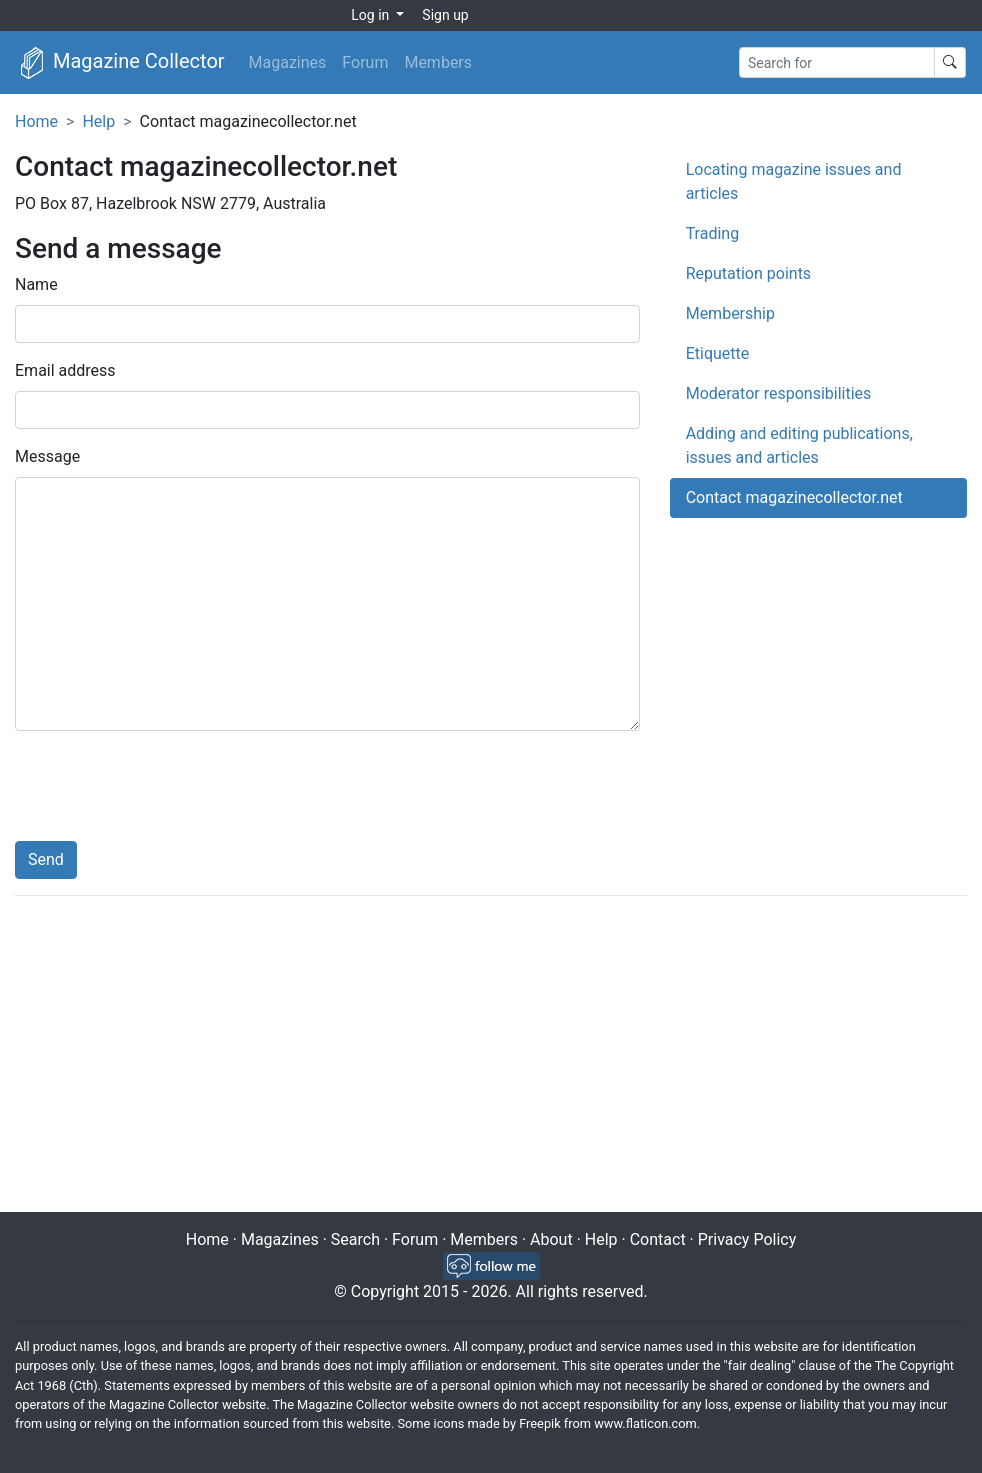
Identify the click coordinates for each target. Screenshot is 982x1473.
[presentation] (167, 786)
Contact (658, 1239)
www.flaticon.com (645, 1423)
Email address (65, 370)
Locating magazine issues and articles (794, 181)
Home (36, 121)
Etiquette (718, 353)
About (551, 1239)
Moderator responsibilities (779, 393)
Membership (730, 313)
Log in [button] (371, 15)
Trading (713, 233)
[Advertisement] (491, 1056)
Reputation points (748, 273)
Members (438, 62)
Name (36, 284)
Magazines (288, 62)
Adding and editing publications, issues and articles (799, 445)
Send (46, 859)
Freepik (539, 1423)
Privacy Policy (747, 1239)
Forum (365, 62)
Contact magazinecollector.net (794, 497)
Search (355, 1239)
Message (47, 456)
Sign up (445, 15)
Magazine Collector (120, 63)
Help (98, 121)
